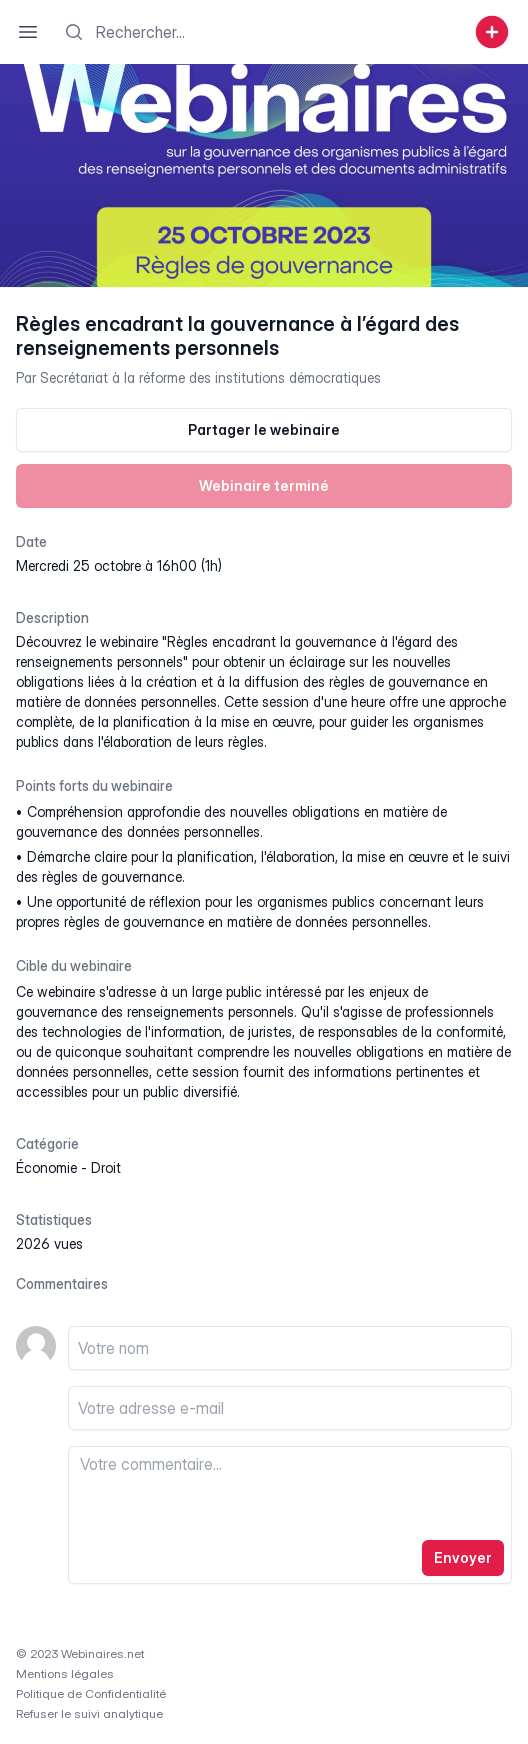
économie (46, 1167)
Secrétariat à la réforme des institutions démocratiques (210, 377)
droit (106, 1167)
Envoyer (463, 1557)
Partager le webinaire (264, 429)
